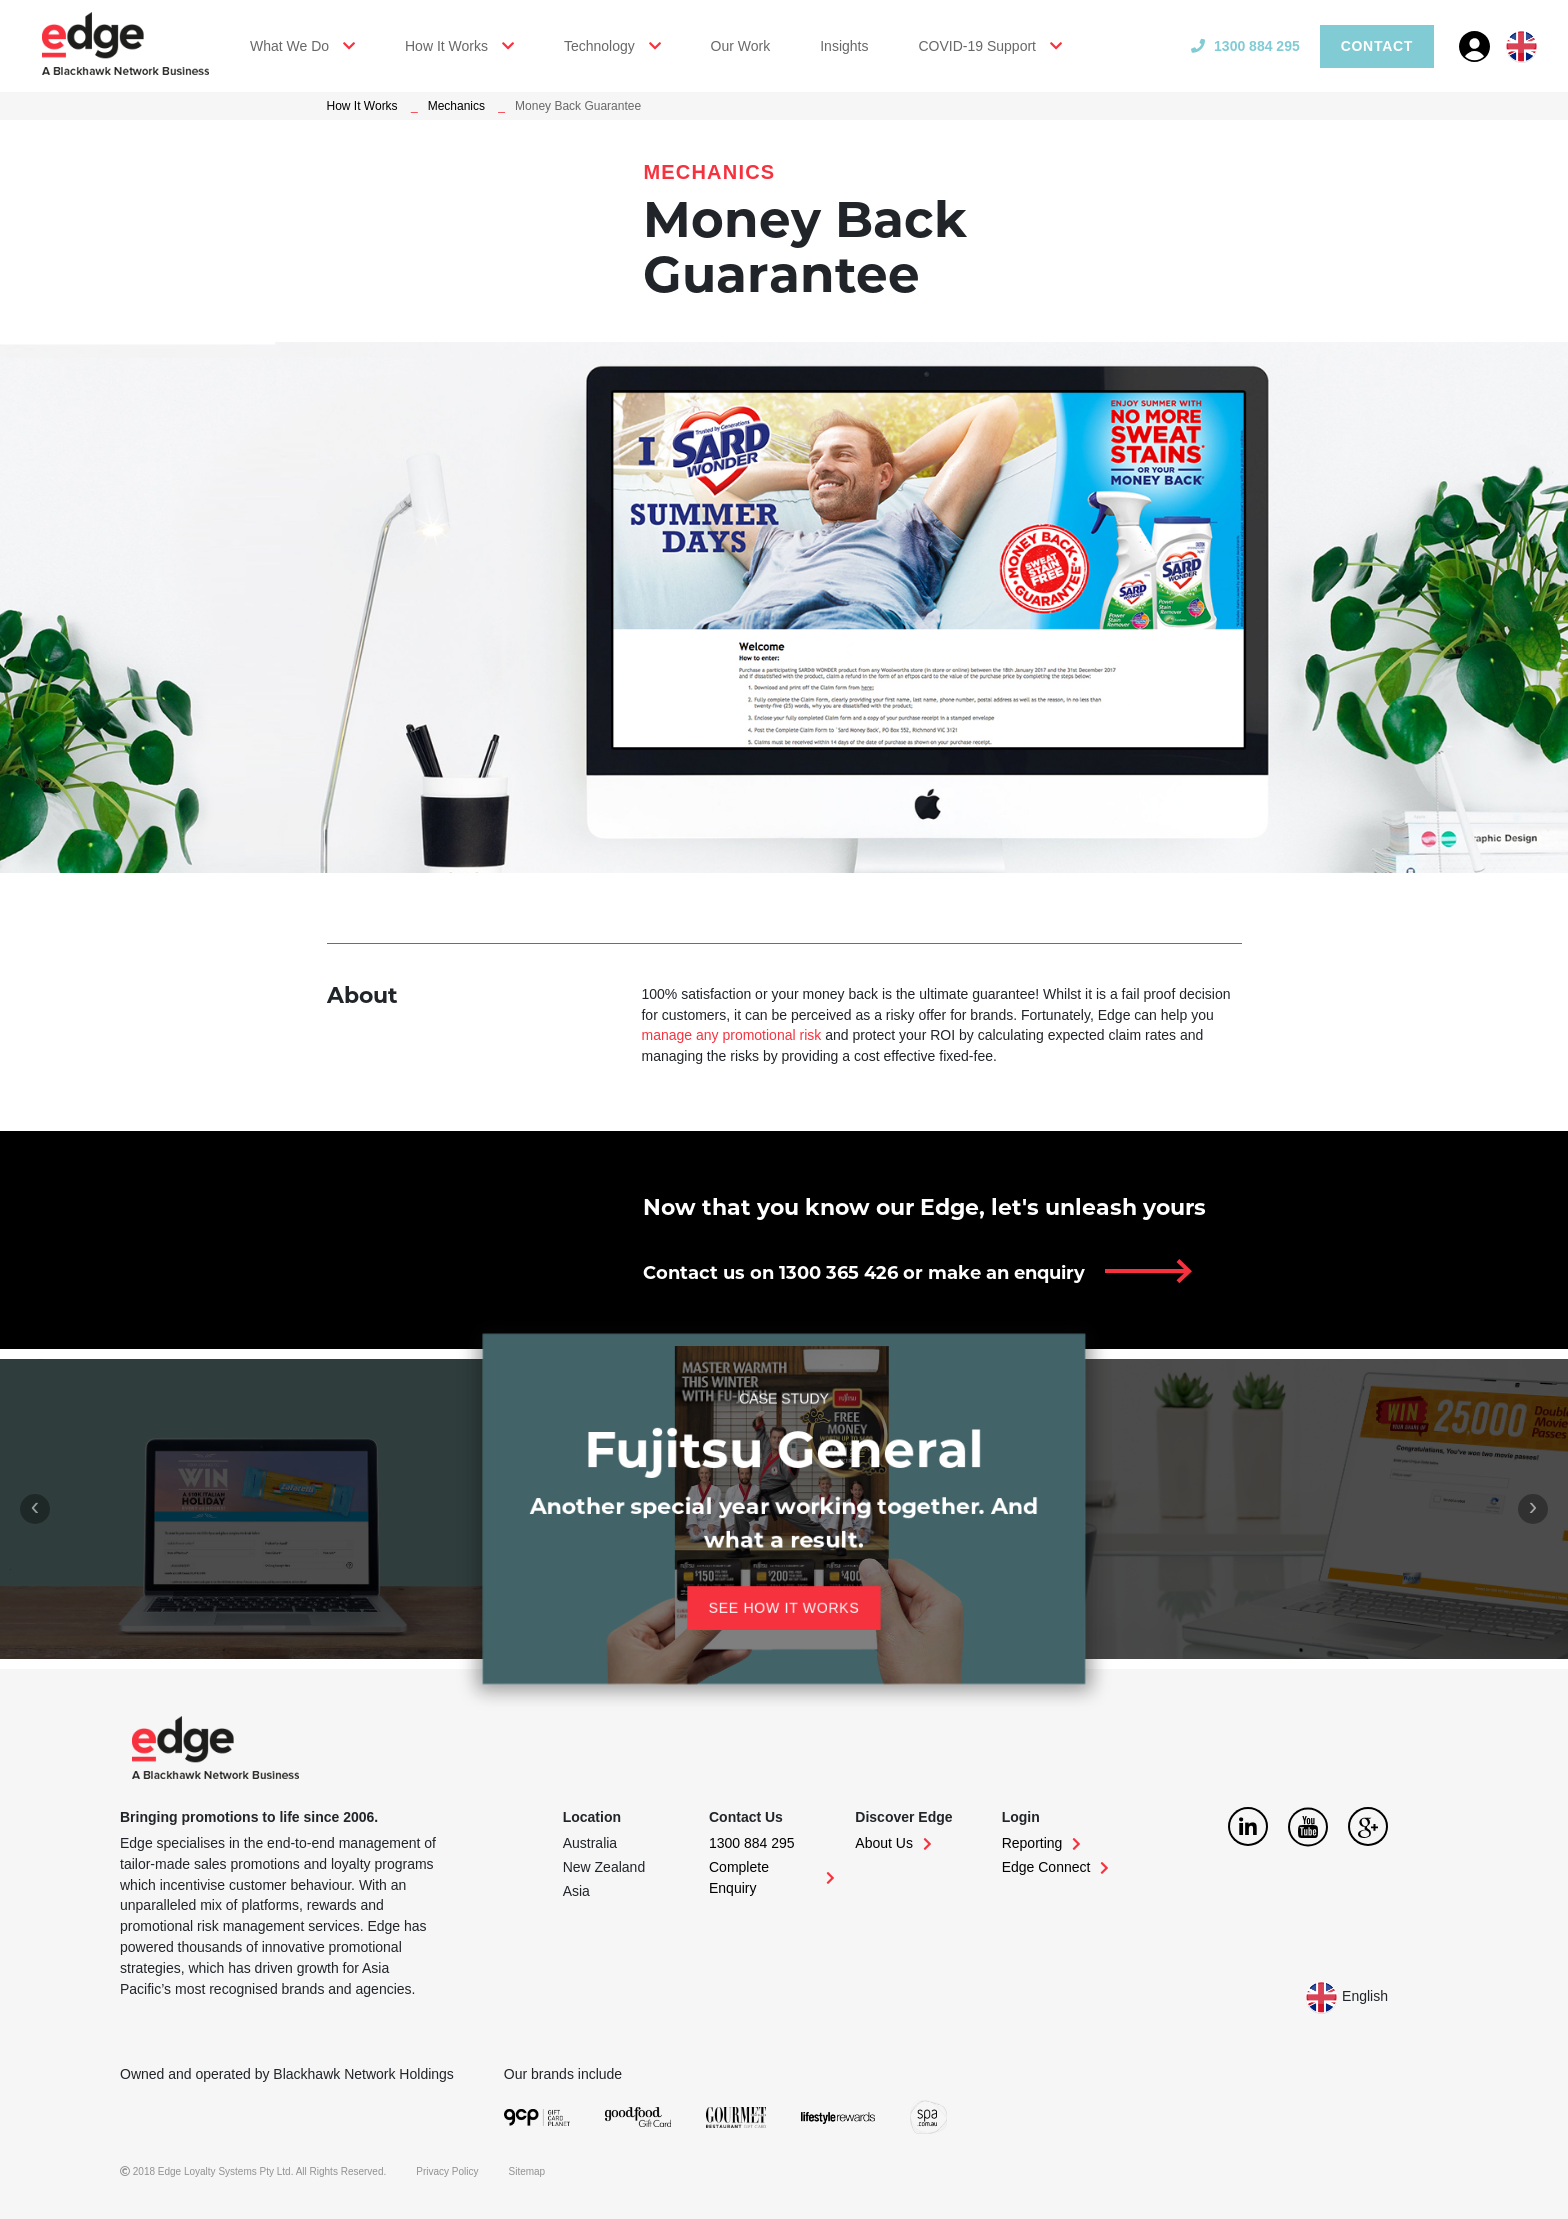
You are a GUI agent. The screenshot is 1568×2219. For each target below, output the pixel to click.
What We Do (289, 46)
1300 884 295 (1245, 46)
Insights (844, 46)
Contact (1377, 46)
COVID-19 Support (977, 46)
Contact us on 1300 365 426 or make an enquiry (864, 1273)
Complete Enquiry (772, 1877)
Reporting (1042, 1843)
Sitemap (527, 2171)
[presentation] (35, 1509)
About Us (893, 1843)
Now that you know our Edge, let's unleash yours (924, 1207)
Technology (599, 46)
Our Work (741, 46)
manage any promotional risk (731, 1035)
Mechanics (456, 106)
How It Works (446, 46)
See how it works (757, 1591)
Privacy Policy (447, 2171)
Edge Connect (1056, 1867)
